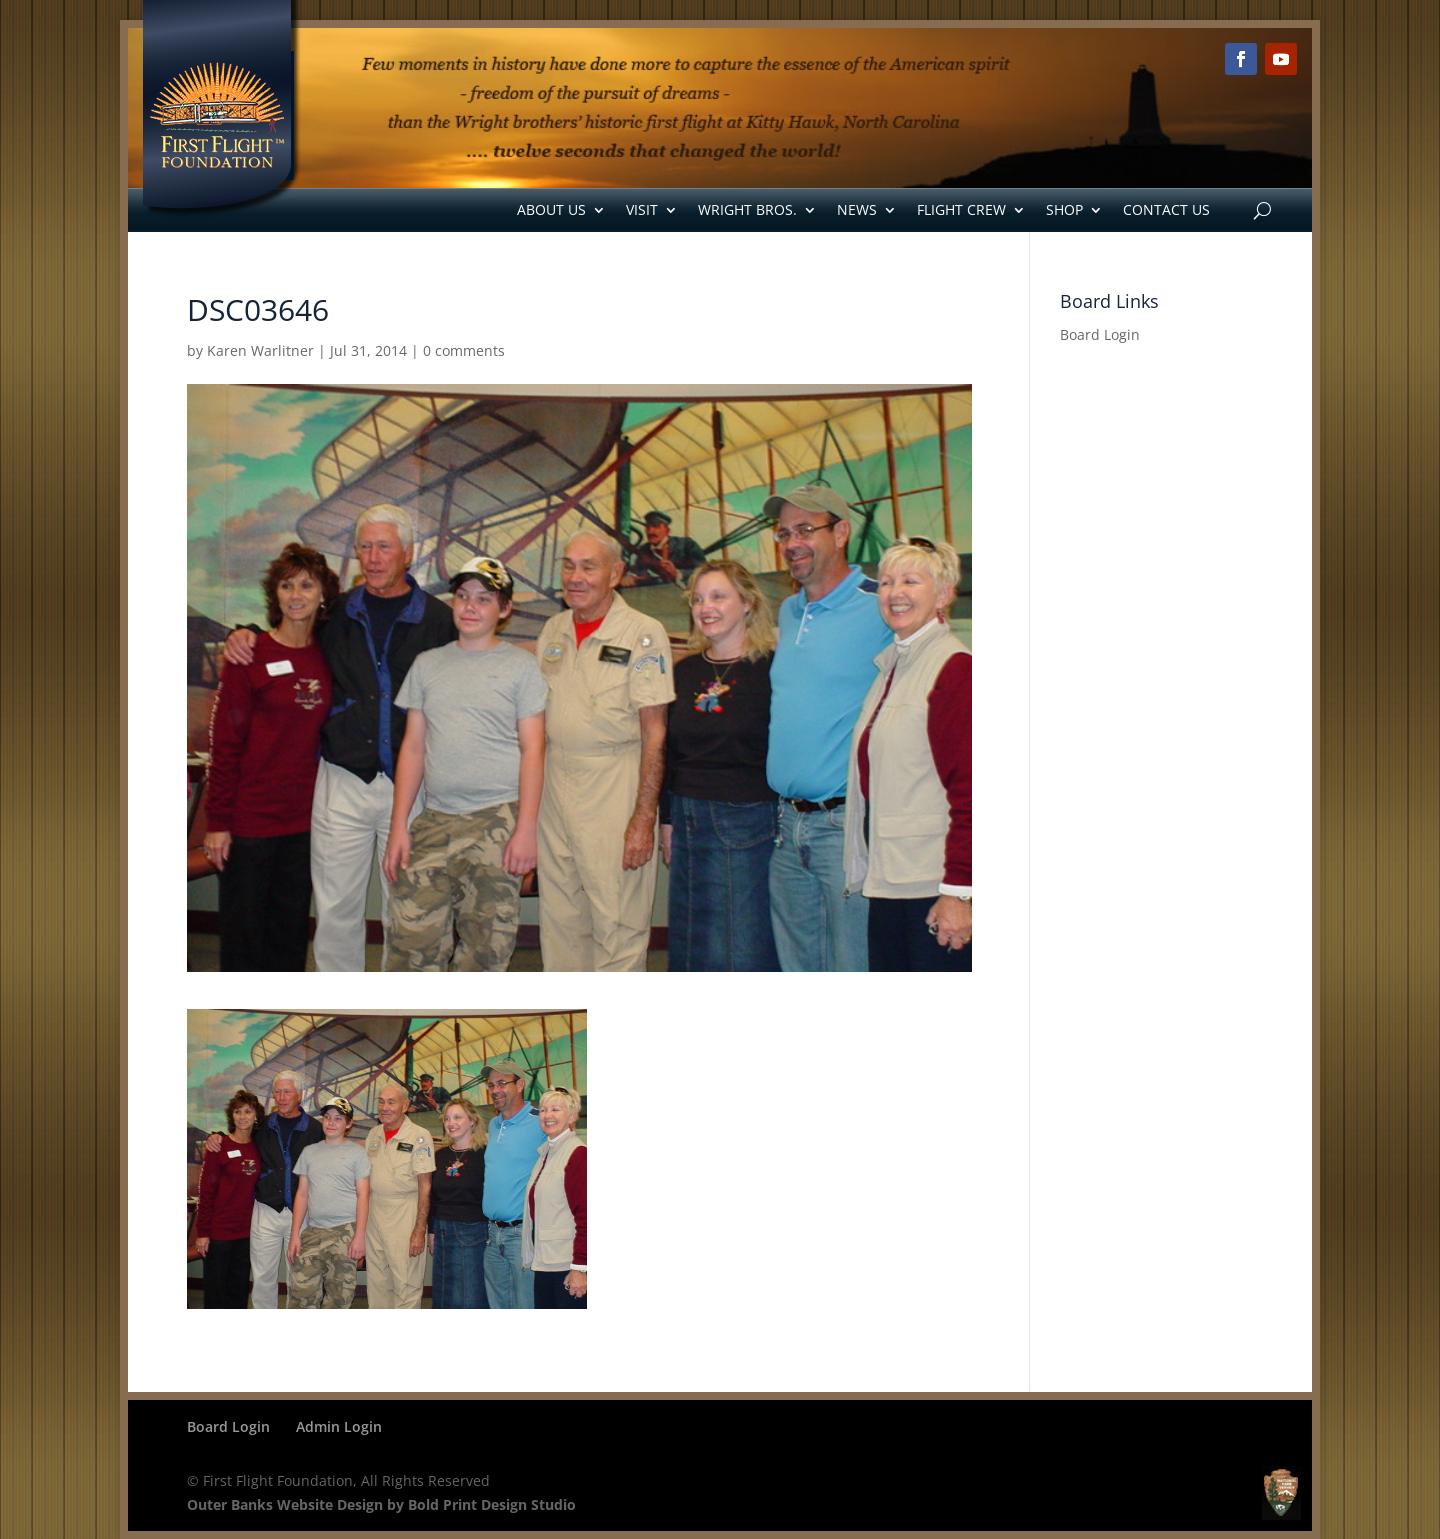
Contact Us (1166, 209)
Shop (1064, 209)
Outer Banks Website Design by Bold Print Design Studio (381, 1504)
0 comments (464, 350)
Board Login (1100, 334)
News (857, 209)
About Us (551, 209)
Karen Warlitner (260, 350)
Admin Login (339, 1426)
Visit (642, 209)
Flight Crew (961, 209)
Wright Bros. (747, 209)
